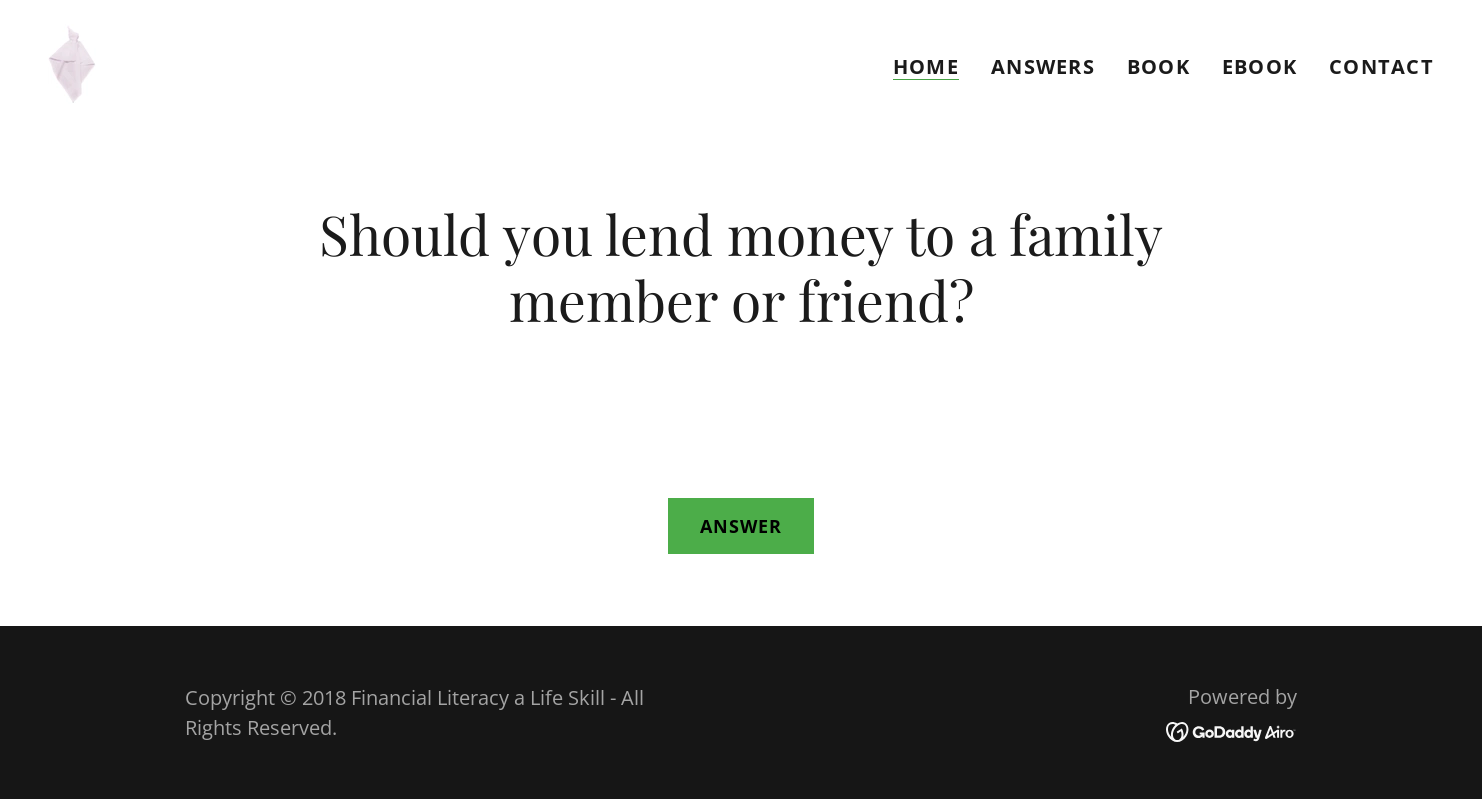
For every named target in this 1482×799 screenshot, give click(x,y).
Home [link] (926, 67)
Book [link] (1158, 66)
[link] (72, 61)
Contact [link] (1381, 66)
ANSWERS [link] (1043, 66)
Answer (741, 526)
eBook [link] (1259, 66)
